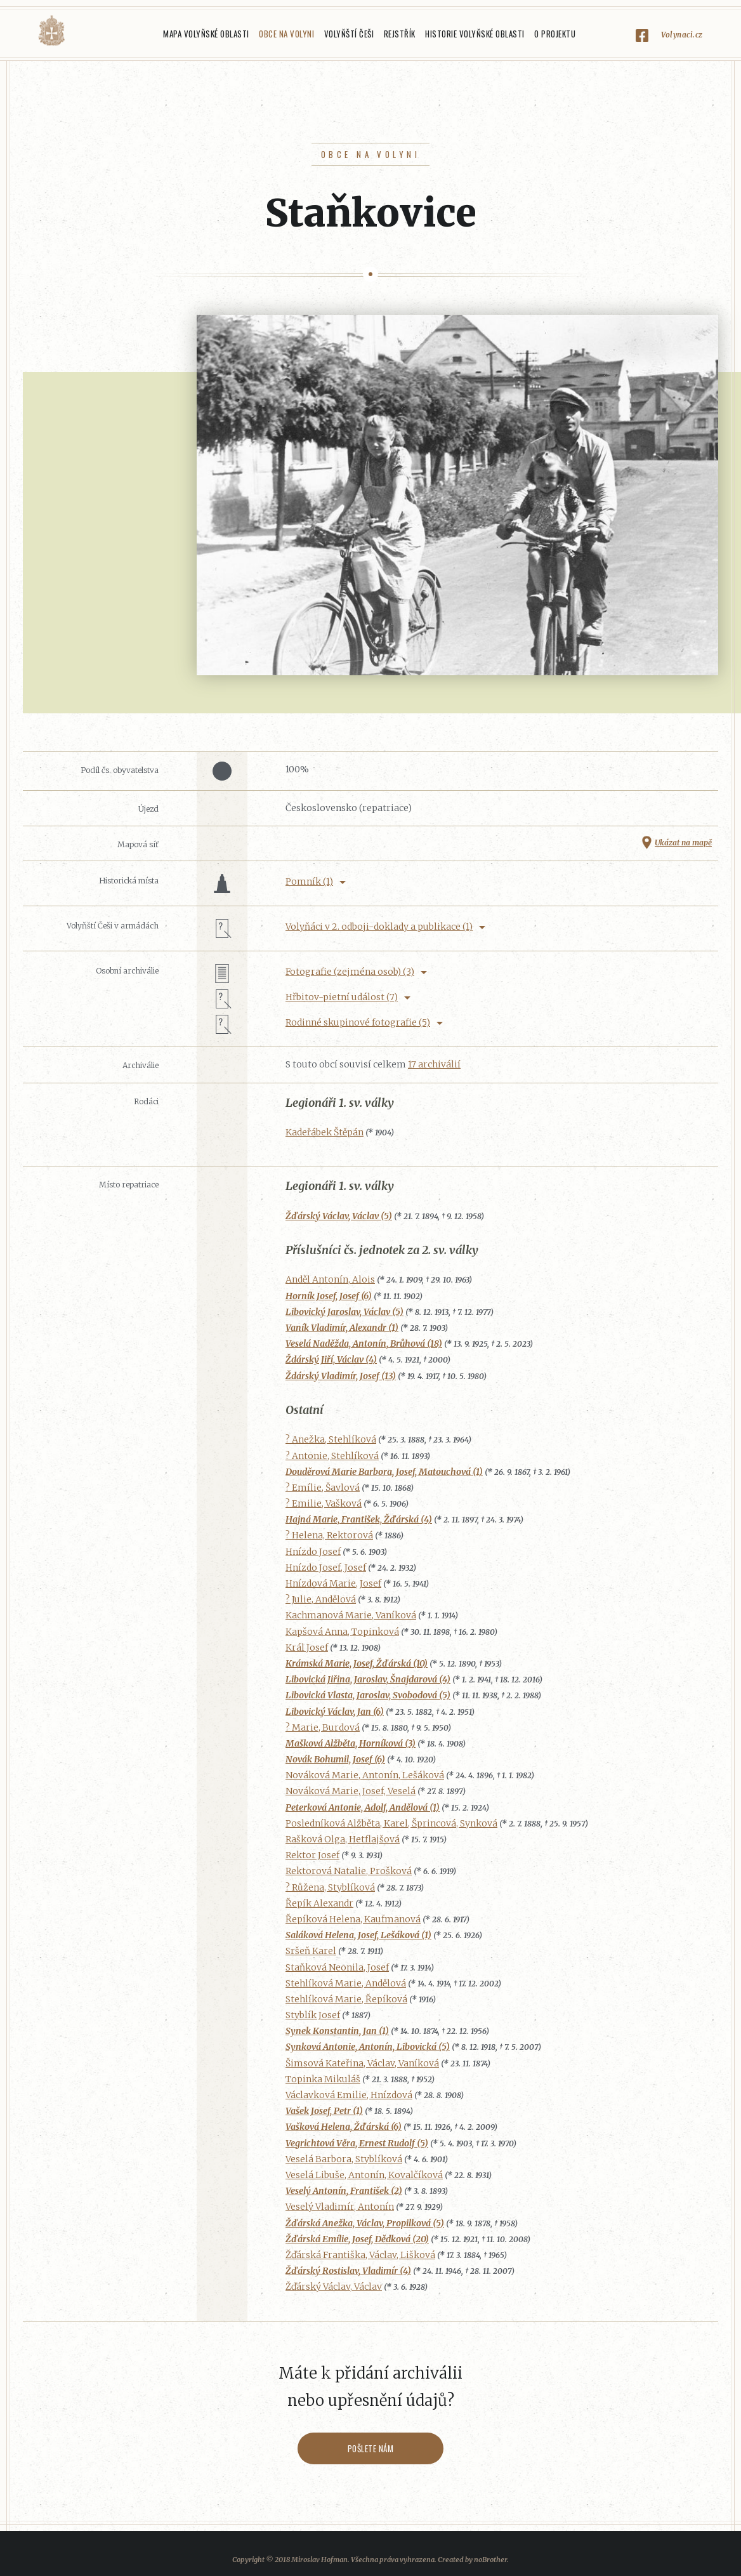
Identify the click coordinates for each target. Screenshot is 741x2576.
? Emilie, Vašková (323, 1503)
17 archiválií (434, 1064)
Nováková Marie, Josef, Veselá (350, 1791)
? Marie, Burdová (322, 1727)
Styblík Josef (312, 2015)
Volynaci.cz (682, 34)
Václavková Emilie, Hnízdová (348, 2095)
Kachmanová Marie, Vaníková (350, 1615)
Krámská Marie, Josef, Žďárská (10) (356, 1663)
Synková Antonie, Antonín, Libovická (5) (367, 2046)
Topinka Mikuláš (322, 2079)
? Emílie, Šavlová (322, 1487)
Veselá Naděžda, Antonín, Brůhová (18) (363, 1343)
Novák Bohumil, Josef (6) (335, 1759)
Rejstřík (400, 33)
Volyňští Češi (349, 33)
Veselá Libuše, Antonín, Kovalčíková (364, 2175)
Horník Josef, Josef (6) (328, 1296)
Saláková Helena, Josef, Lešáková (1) (358, 1935)
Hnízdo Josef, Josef (325, 1567)
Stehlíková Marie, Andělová (345, 1983)
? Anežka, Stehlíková (330, 1439)
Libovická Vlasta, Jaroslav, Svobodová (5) (367, 1695)
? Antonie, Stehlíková (332, 1456)
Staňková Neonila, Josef (337, 1967)
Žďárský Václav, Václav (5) (338, 1216)
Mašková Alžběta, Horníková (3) (350, 1743)
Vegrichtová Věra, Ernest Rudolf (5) (356, 2143)
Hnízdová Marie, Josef (333, 1583)
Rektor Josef (312, 1855)
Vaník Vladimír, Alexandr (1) (341, 1327)
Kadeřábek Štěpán (324, 1132)
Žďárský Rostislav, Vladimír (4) (348, 2270)
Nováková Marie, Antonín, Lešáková (364, 1775)
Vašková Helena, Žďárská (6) (343, 2126)
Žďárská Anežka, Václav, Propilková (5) (364, 2223)
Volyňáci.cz (51, 31)
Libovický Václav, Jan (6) (334, 1711)
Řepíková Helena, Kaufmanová (353, 1919)
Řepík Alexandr (319, 1903)
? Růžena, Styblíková (330, 1887)
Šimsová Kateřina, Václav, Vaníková (362, 2063)
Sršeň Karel (310, 1951)
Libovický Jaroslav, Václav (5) (344, 1312)
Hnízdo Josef (313, 1551)
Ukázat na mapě (683, 842)
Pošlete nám (371, 2448)
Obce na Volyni (286, 33)
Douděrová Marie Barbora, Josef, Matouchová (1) (384, 1471)
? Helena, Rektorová (329, 1535)
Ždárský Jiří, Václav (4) (331, 1359)
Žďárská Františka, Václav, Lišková (360, 2255)
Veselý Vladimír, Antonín (339, 2206)
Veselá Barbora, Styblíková (343, 2159)
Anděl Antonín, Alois (330, 1279)
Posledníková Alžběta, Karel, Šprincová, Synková (391, 1823)
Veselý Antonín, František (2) (343, 2190)
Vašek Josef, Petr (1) (324, 2111)
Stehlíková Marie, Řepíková (346, 1999)
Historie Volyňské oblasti (475, 33)
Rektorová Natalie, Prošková (348, 1871)
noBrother (490, 2559)
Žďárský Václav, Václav (333, 2286)
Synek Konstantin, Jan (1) (337, 2031)
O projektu (554, 33)
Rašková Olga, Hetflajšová (342, 1839)
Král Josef (306, 1647)
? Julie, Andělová (320, 1599)
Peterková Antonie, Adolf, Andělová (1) (362, 1807)
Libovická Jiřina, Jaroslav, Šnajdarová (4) (367, 1679)
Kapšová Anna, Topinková (342, 1631)
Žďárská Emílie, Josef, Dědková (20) (357, 2239)
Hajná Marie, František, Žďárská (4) (358, 1519)
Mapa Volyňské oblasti (206, 33)
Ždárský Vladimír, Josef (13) (340, 1376)
